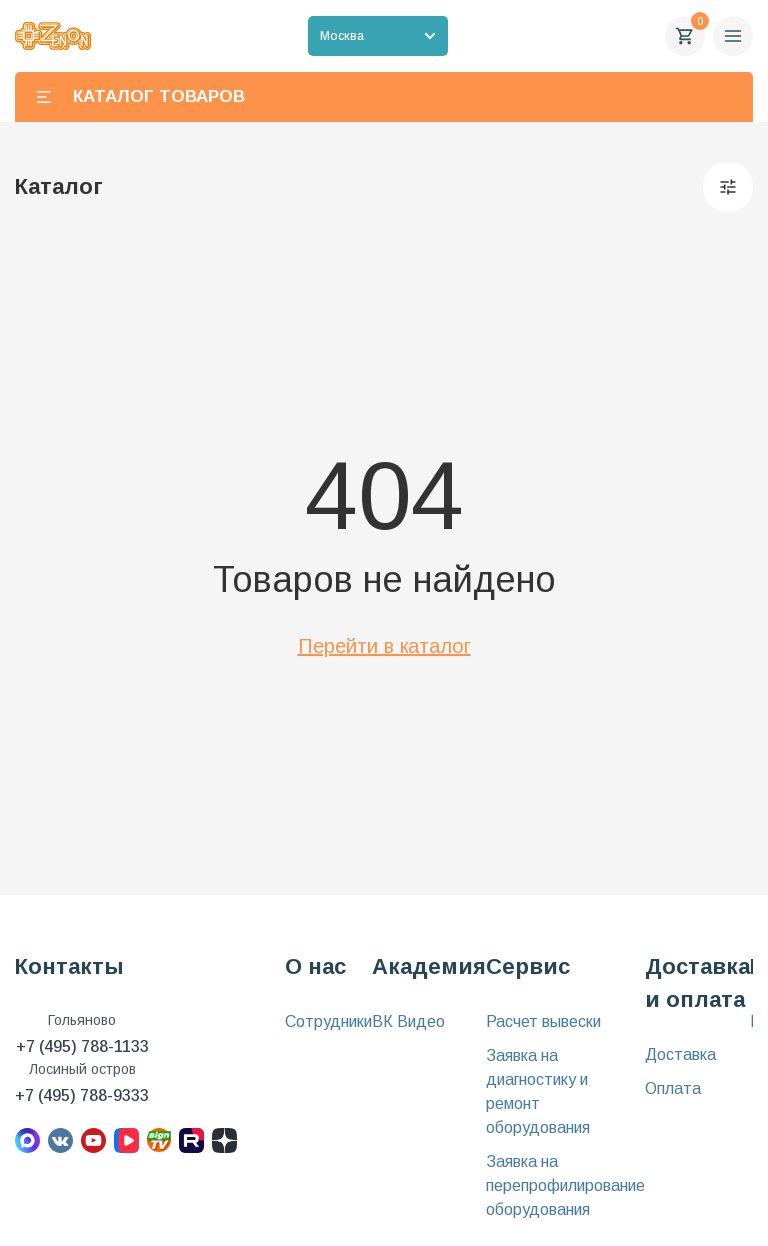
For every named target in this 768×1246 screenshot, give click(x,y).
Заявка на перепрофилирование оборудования (565, 1185)
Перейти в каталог (384, 646)
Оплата (673, 1088)
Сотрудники (328, 1021)
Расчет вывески (543, 1021)
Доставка (680, 1054)
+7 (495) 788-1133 (82, 1046)
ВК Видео (408, 1021)
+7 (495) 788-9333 (82, 1095)
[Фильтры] (728, 187)
